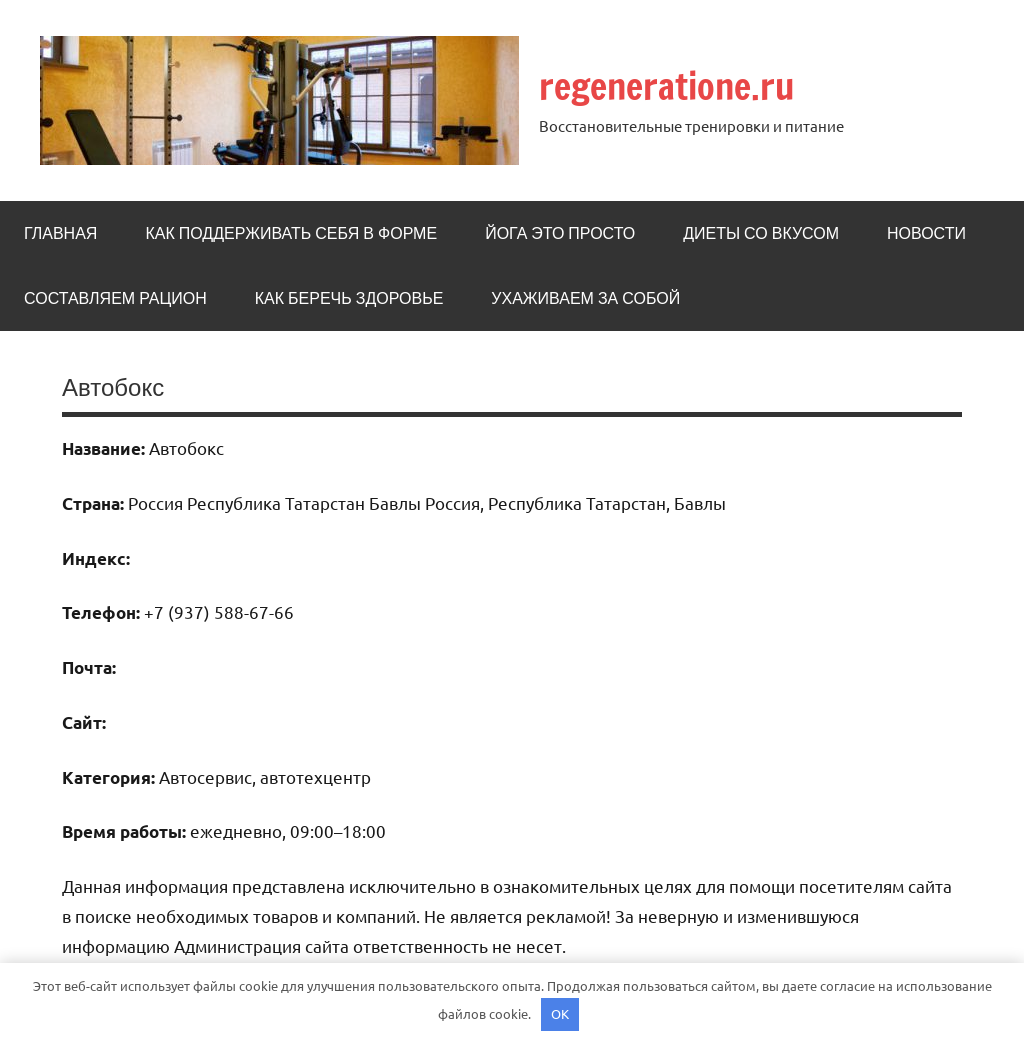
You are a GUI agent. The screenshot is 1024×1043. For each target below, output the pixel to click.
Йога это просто (560, 233)
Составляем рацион (115, 298)
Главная (60, 233)
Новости (926, 233)
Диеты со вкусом (761, 233)
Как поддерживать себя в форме (291, 233)
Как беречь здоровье (349, 298)
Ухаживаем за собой (585, 298)
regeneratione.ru (666, 86)
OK (560, 1013)
